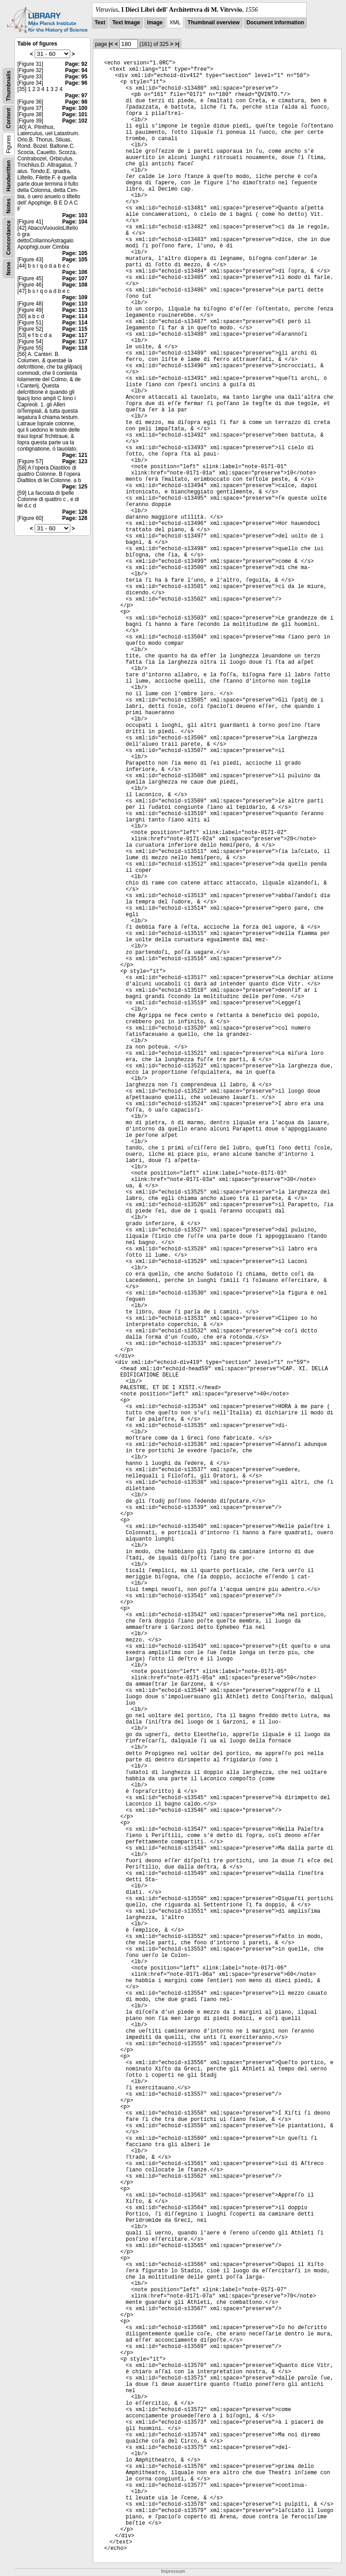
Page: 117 (74, 335)
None (8, 268)
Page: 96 (76, 83)
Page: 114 (74, 316)
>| (177, 44)
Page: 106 (74, 272)
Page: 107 (74, 278)
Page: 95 (76, 76)
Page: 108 (74, 285)
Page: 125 (74, 486)
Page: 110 (74, 304)
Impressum (173, 2571)
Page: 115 (74, 329)
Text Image (126, 22)
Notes (8, 205)
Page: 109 (74, 297)
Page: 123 (74, 461)
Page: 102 (74, 121)
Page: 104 (74, 222)
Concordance (8, 237)
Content (8, 118)
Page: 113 (74, 310)
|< (111, 44)
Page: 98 (76, 102)
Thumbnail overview (213, 22)
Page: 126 (74, 512)
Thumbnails (8, 86)
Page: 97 (76, 95)
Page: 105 (74, 253)
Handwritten (8, 175)
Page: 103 (74, 215)
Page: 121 (74, 455)
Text (100, 22)
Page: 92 (76, 64)
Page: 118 (74, 348)
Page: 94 (76, 70)
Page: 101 (74, 114)
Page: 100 (74, 108)
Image (155, 22)
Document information (275, 22)
